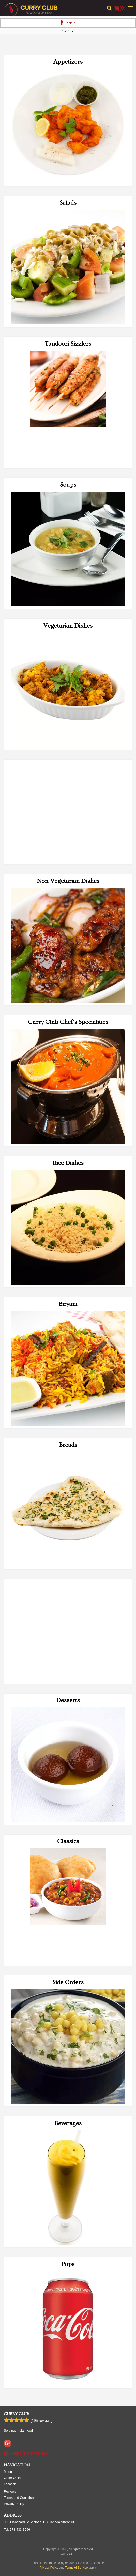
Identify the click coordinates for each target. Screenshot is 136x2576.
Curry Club (16, 2414)
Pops (68, 2264)
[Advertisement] (68, 48)
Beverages (68, 2123)
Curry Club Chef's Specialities (68, 1022)
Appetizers (68, 61)
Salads (68, 202)
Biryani (68, 1303)
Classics (68, 1841)
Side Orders (68, 1982)
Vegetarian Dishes (68, 625)
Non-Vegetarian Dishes (68, 881)
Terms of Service (76, 2567)
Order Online (13, 2478)
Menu (8, 2472)
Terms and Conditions (19, 2498)
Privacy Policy (14, 2504)
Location (10, 2484)
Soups (68, 484)
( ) (119, 8)
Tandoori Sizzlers (68, 343)
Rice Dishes (68, 1163)
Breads (68, 1444)
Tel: (17, 2529)
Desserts (68, 1700)
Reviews (10, 2491)
